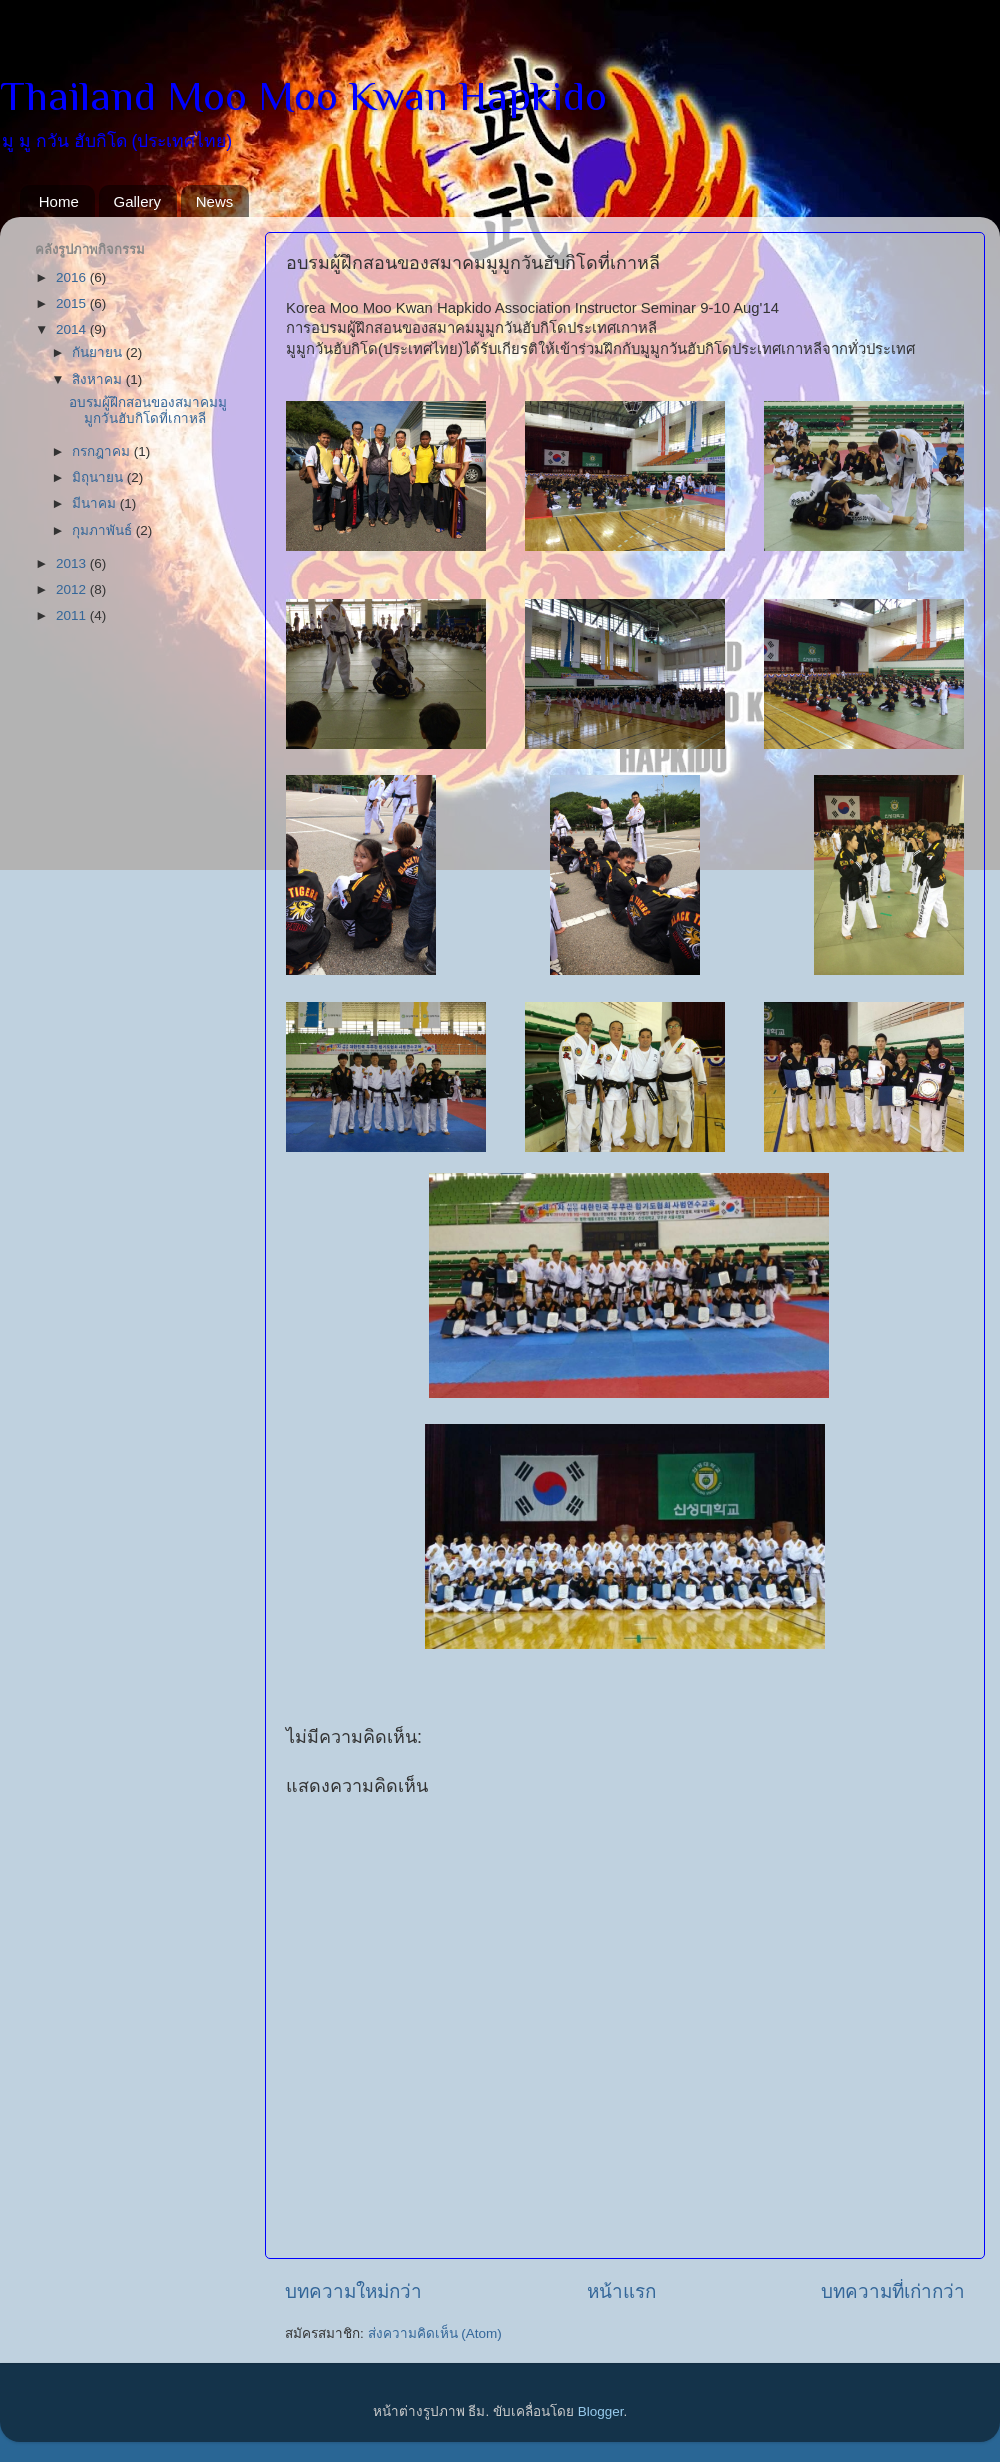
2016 (73, 277)
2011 (73, 615)
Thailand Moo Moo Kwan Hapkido (303, 95)
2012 (73, 589)
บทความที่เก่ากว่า (893, 2291)
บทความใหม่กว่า (353, 2291)
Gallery (138, 201)
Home (59, 201)
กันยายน (99, 352)
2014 (73, 329)
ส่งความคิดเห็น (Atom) (435, 2333)
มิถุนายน (99, 477)
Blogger (601, 2411)
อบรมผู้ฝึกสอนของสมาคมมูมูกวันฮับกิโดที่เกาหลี (148, 410)
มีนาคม (96, 503)
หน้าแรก (621, 2291)
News (215, 201)
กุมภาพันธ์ (104, 530)
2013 (73, 563)
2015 (73, 303)
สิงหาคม (99, 379)
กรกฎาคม (103, 451)
